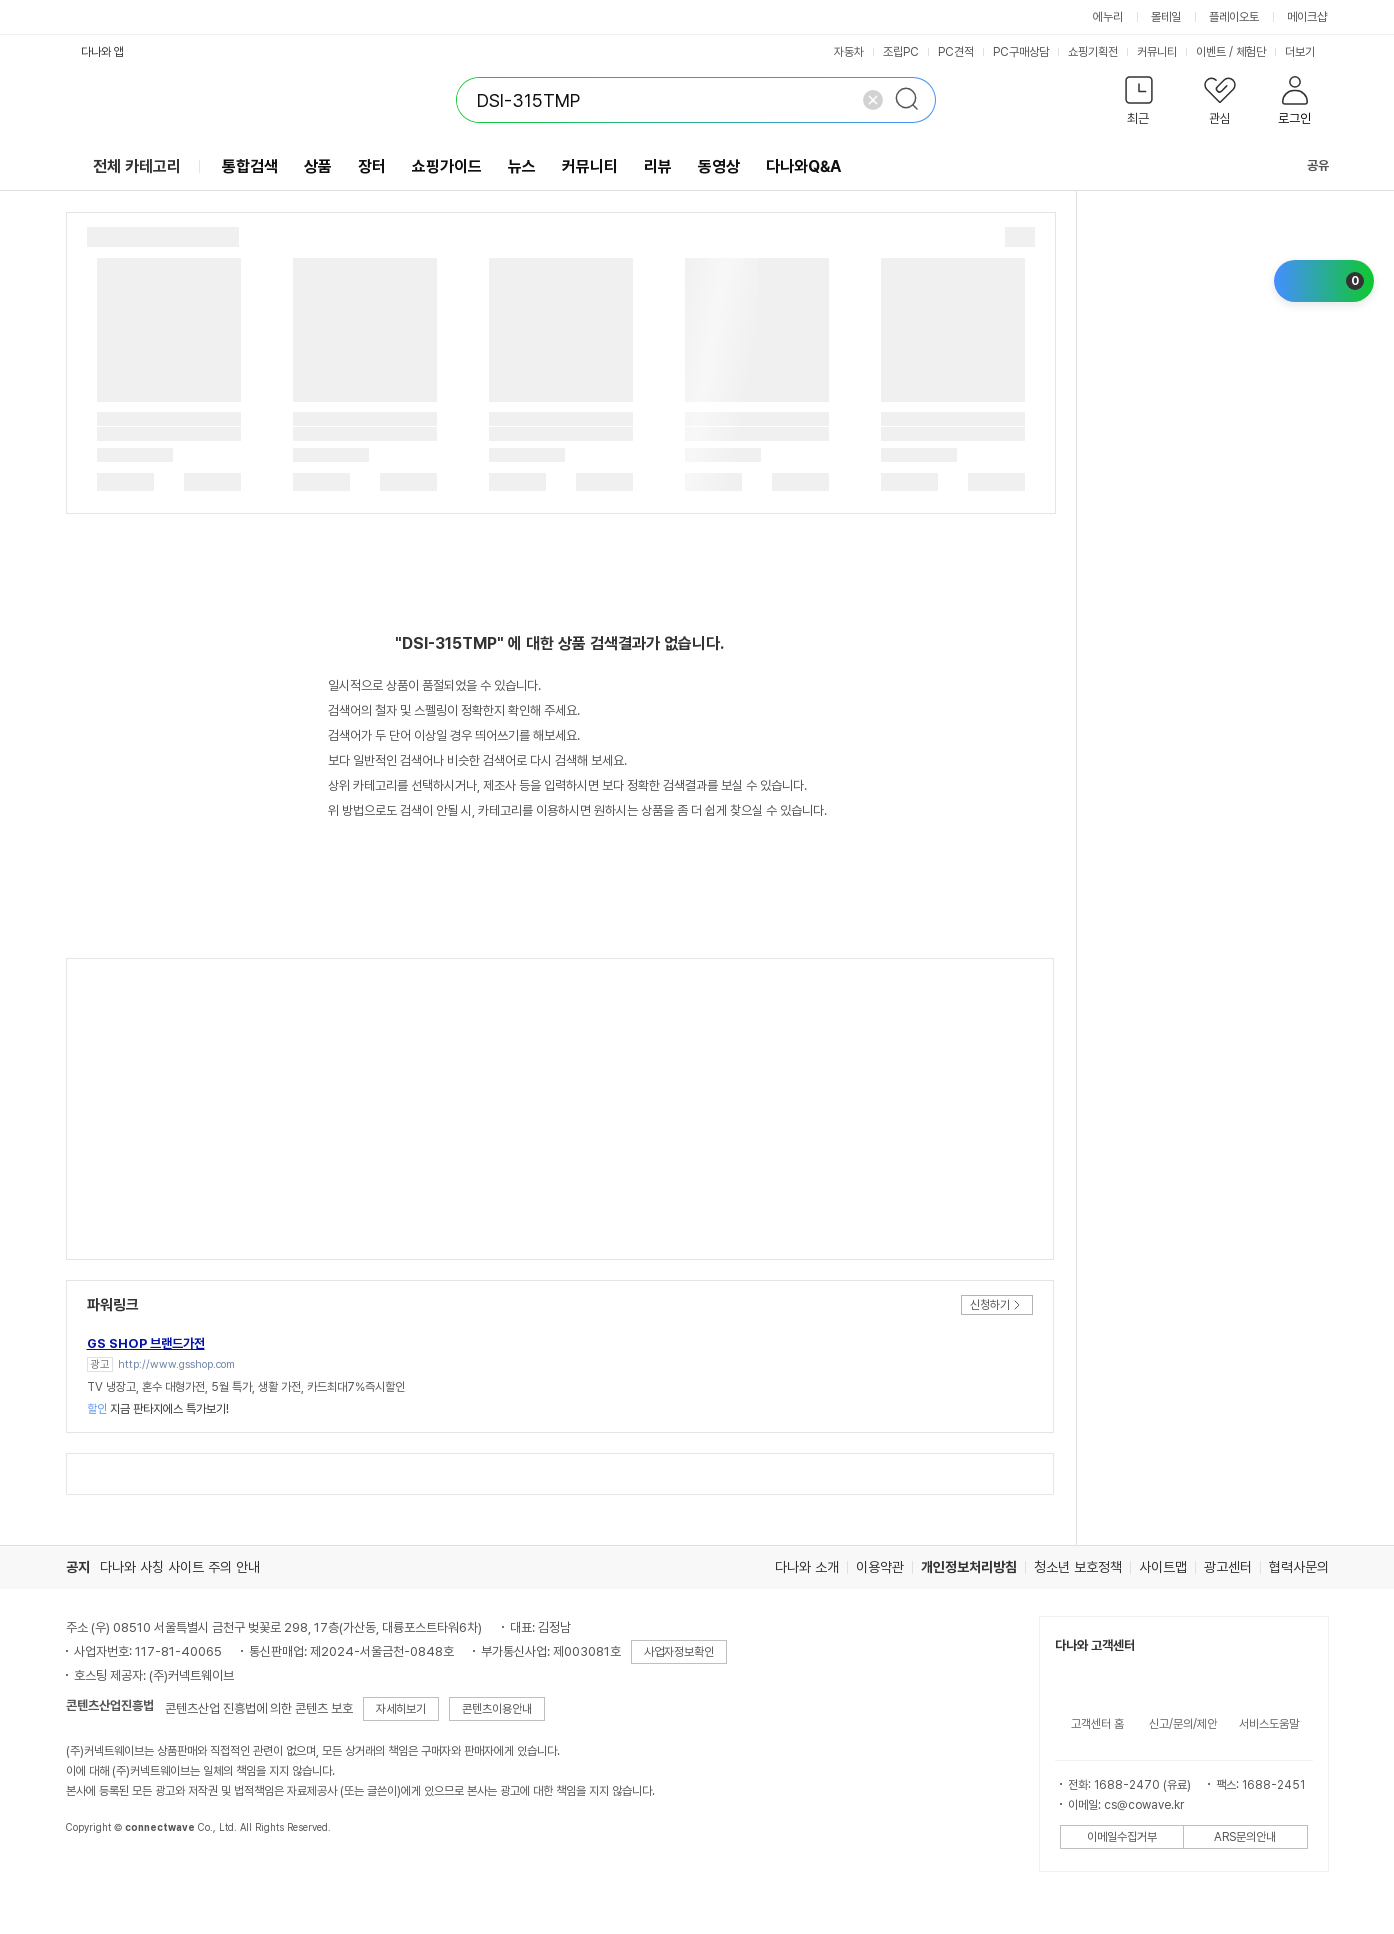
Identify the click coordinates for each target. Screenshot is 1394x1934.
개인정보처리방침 (969, 1567)
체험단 (1251, 52)
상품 (318, 166)
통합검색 (250, 166)
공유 (1306, 165)
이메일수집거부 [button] (1122, 1837)
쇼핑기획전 (1093, 52)
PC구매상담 (1021, 52)
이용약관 (880, 1567)
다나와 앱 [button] (102, 52)
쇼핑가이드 (447, 166)
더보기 (1307, 52)
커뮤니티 (1157, 52)
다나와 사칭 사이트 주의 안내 (180, 1567)
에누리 (1108, 17)
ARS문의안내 (1245, 1837)
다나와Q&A (803, 166)
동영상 (719, 166)
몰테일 (1166, 17)
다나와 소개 (807, 1567)
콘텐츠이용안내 (497, 1709)
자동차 (849, 52)
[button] (1139, 104)
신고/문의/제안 (1183, 1724)
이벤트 (1211, 52)
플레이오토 (1234, 17)
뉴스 (522, 166)
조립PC (901, 52)
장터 (372, 166)
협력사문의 (1299, 1567)
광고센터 (1228, 1567)
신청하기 (990, 1305)
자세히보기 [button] (401, 1709)
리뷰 (658, 166)
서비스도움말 (1269, 1724)
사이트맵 (1163, 1567)
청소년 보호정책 (1078, 1567)
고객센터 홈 (1097, 1724)
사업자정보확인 (679, 1652)
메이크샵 (1307, 17)
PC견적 (956, 52)
